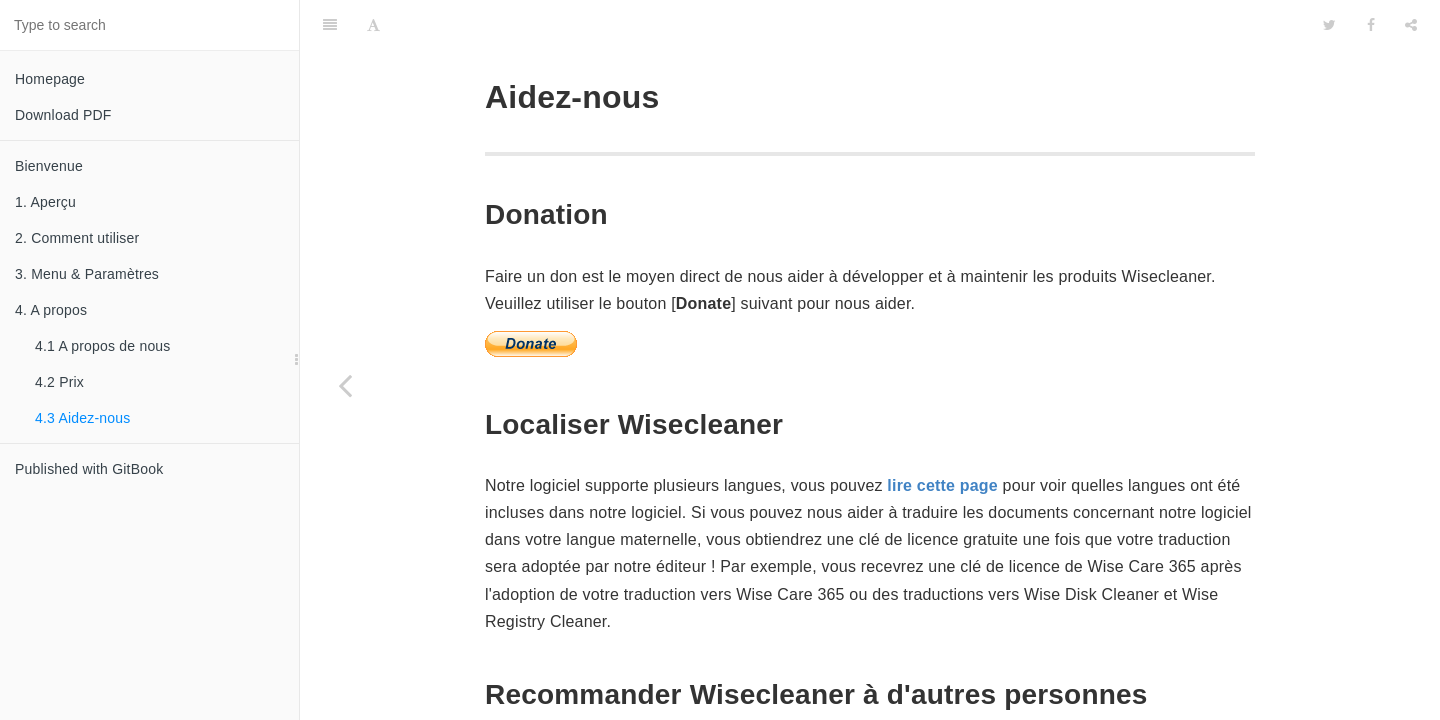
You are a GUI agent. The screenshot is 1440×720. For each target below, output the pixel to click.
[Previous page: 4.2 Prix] (345, 385)
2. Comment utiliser (77, 238)
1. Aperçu (45, 202)
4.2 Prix (59, 382)
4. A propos (51, 310)
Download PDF (63, 115)
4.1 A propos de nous (103, 346)
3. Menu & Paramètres (87, 274)
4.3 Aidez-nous (82, 418)
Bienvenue (49, 166)
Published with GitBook (89, 469)
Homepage (50, 79)
